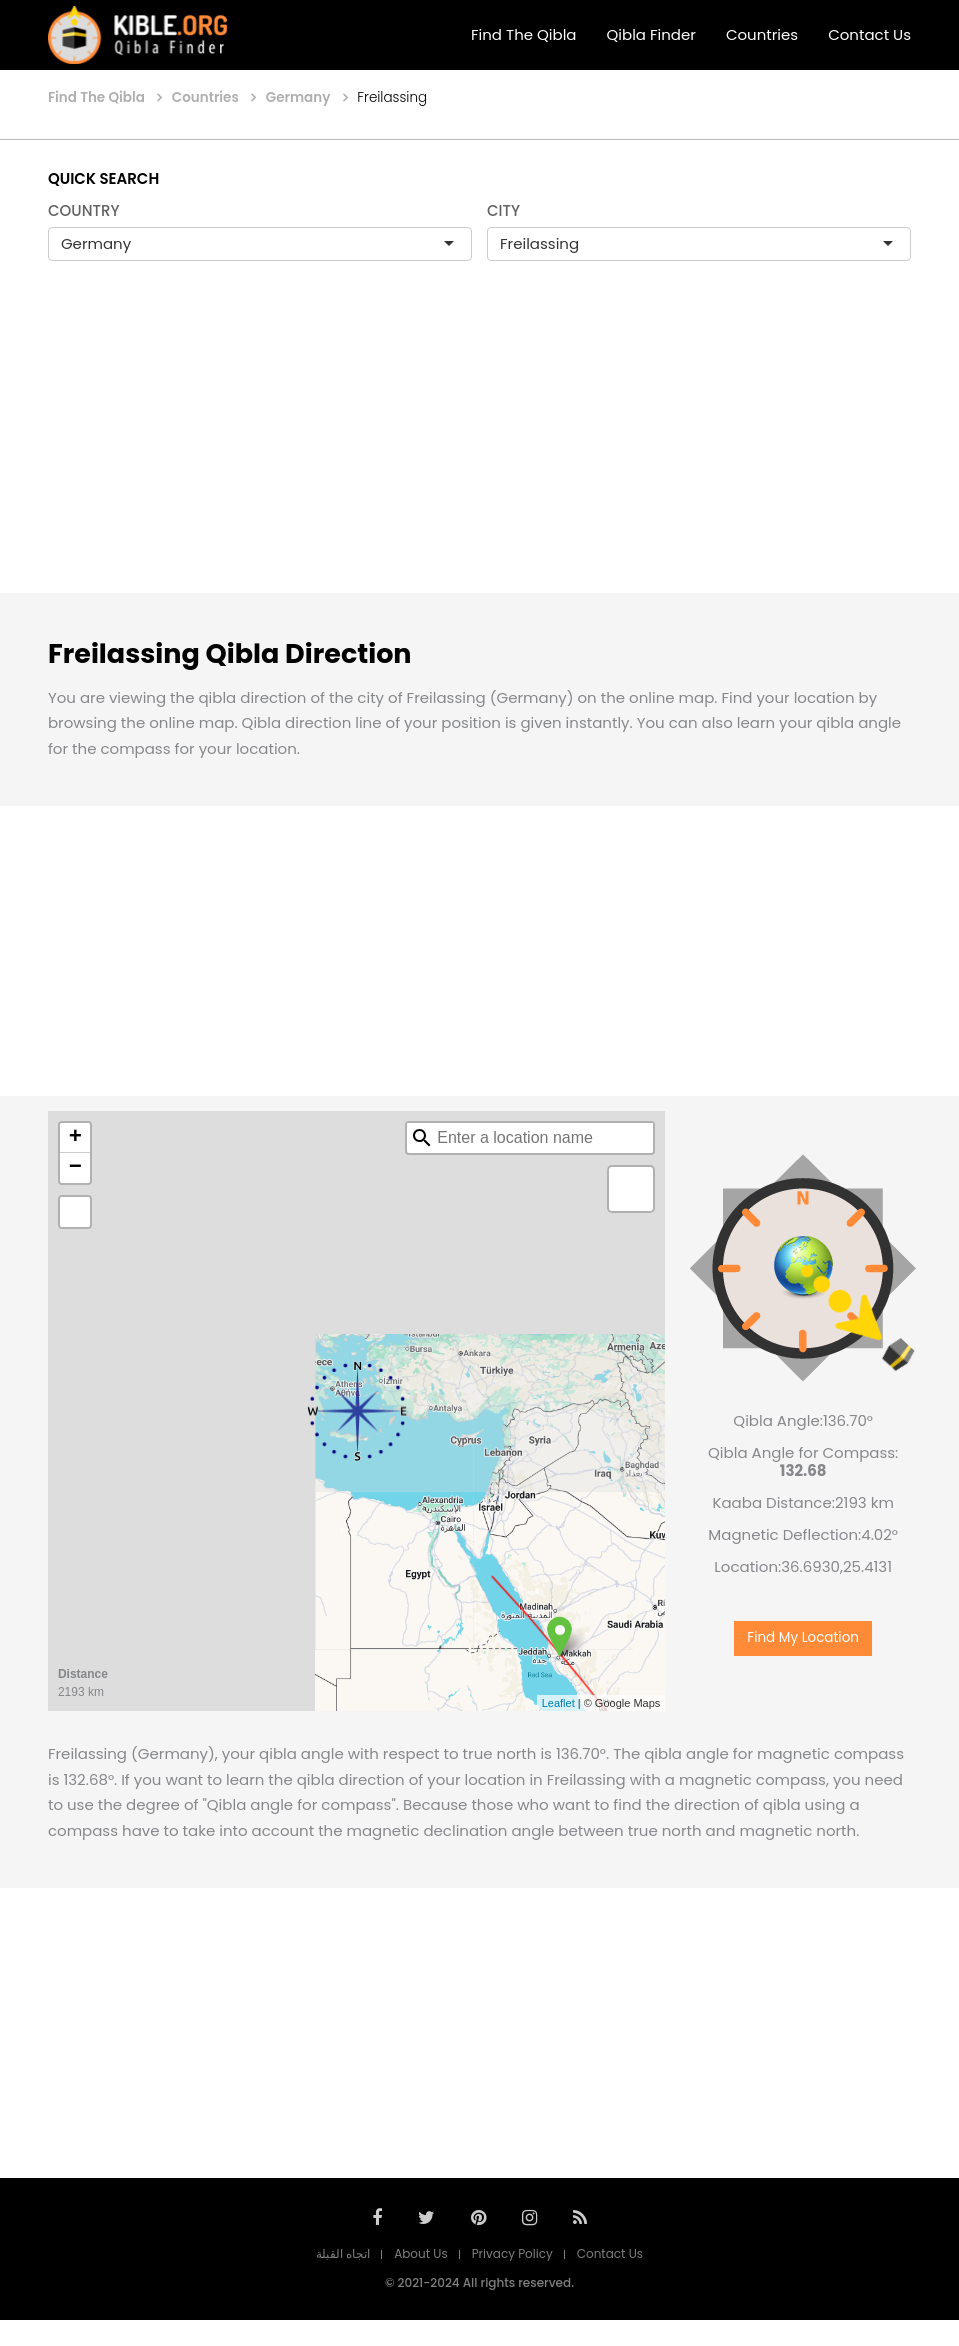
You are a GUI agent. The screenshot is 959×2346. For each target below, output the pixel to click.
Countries (762, 34)
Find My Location (803, 1637)
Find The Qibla (524, 34)
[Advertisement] (479, 448)
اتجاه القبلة (343, 2253)
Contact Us (869, 34)
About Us (421, 2253)
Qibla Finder (651, 34)
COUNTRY (84, 210)
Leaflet (558, 1703)
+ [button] (75, 1138)
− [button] (75, 1168)
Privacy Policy (512, 2253)
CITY (503, 210)
